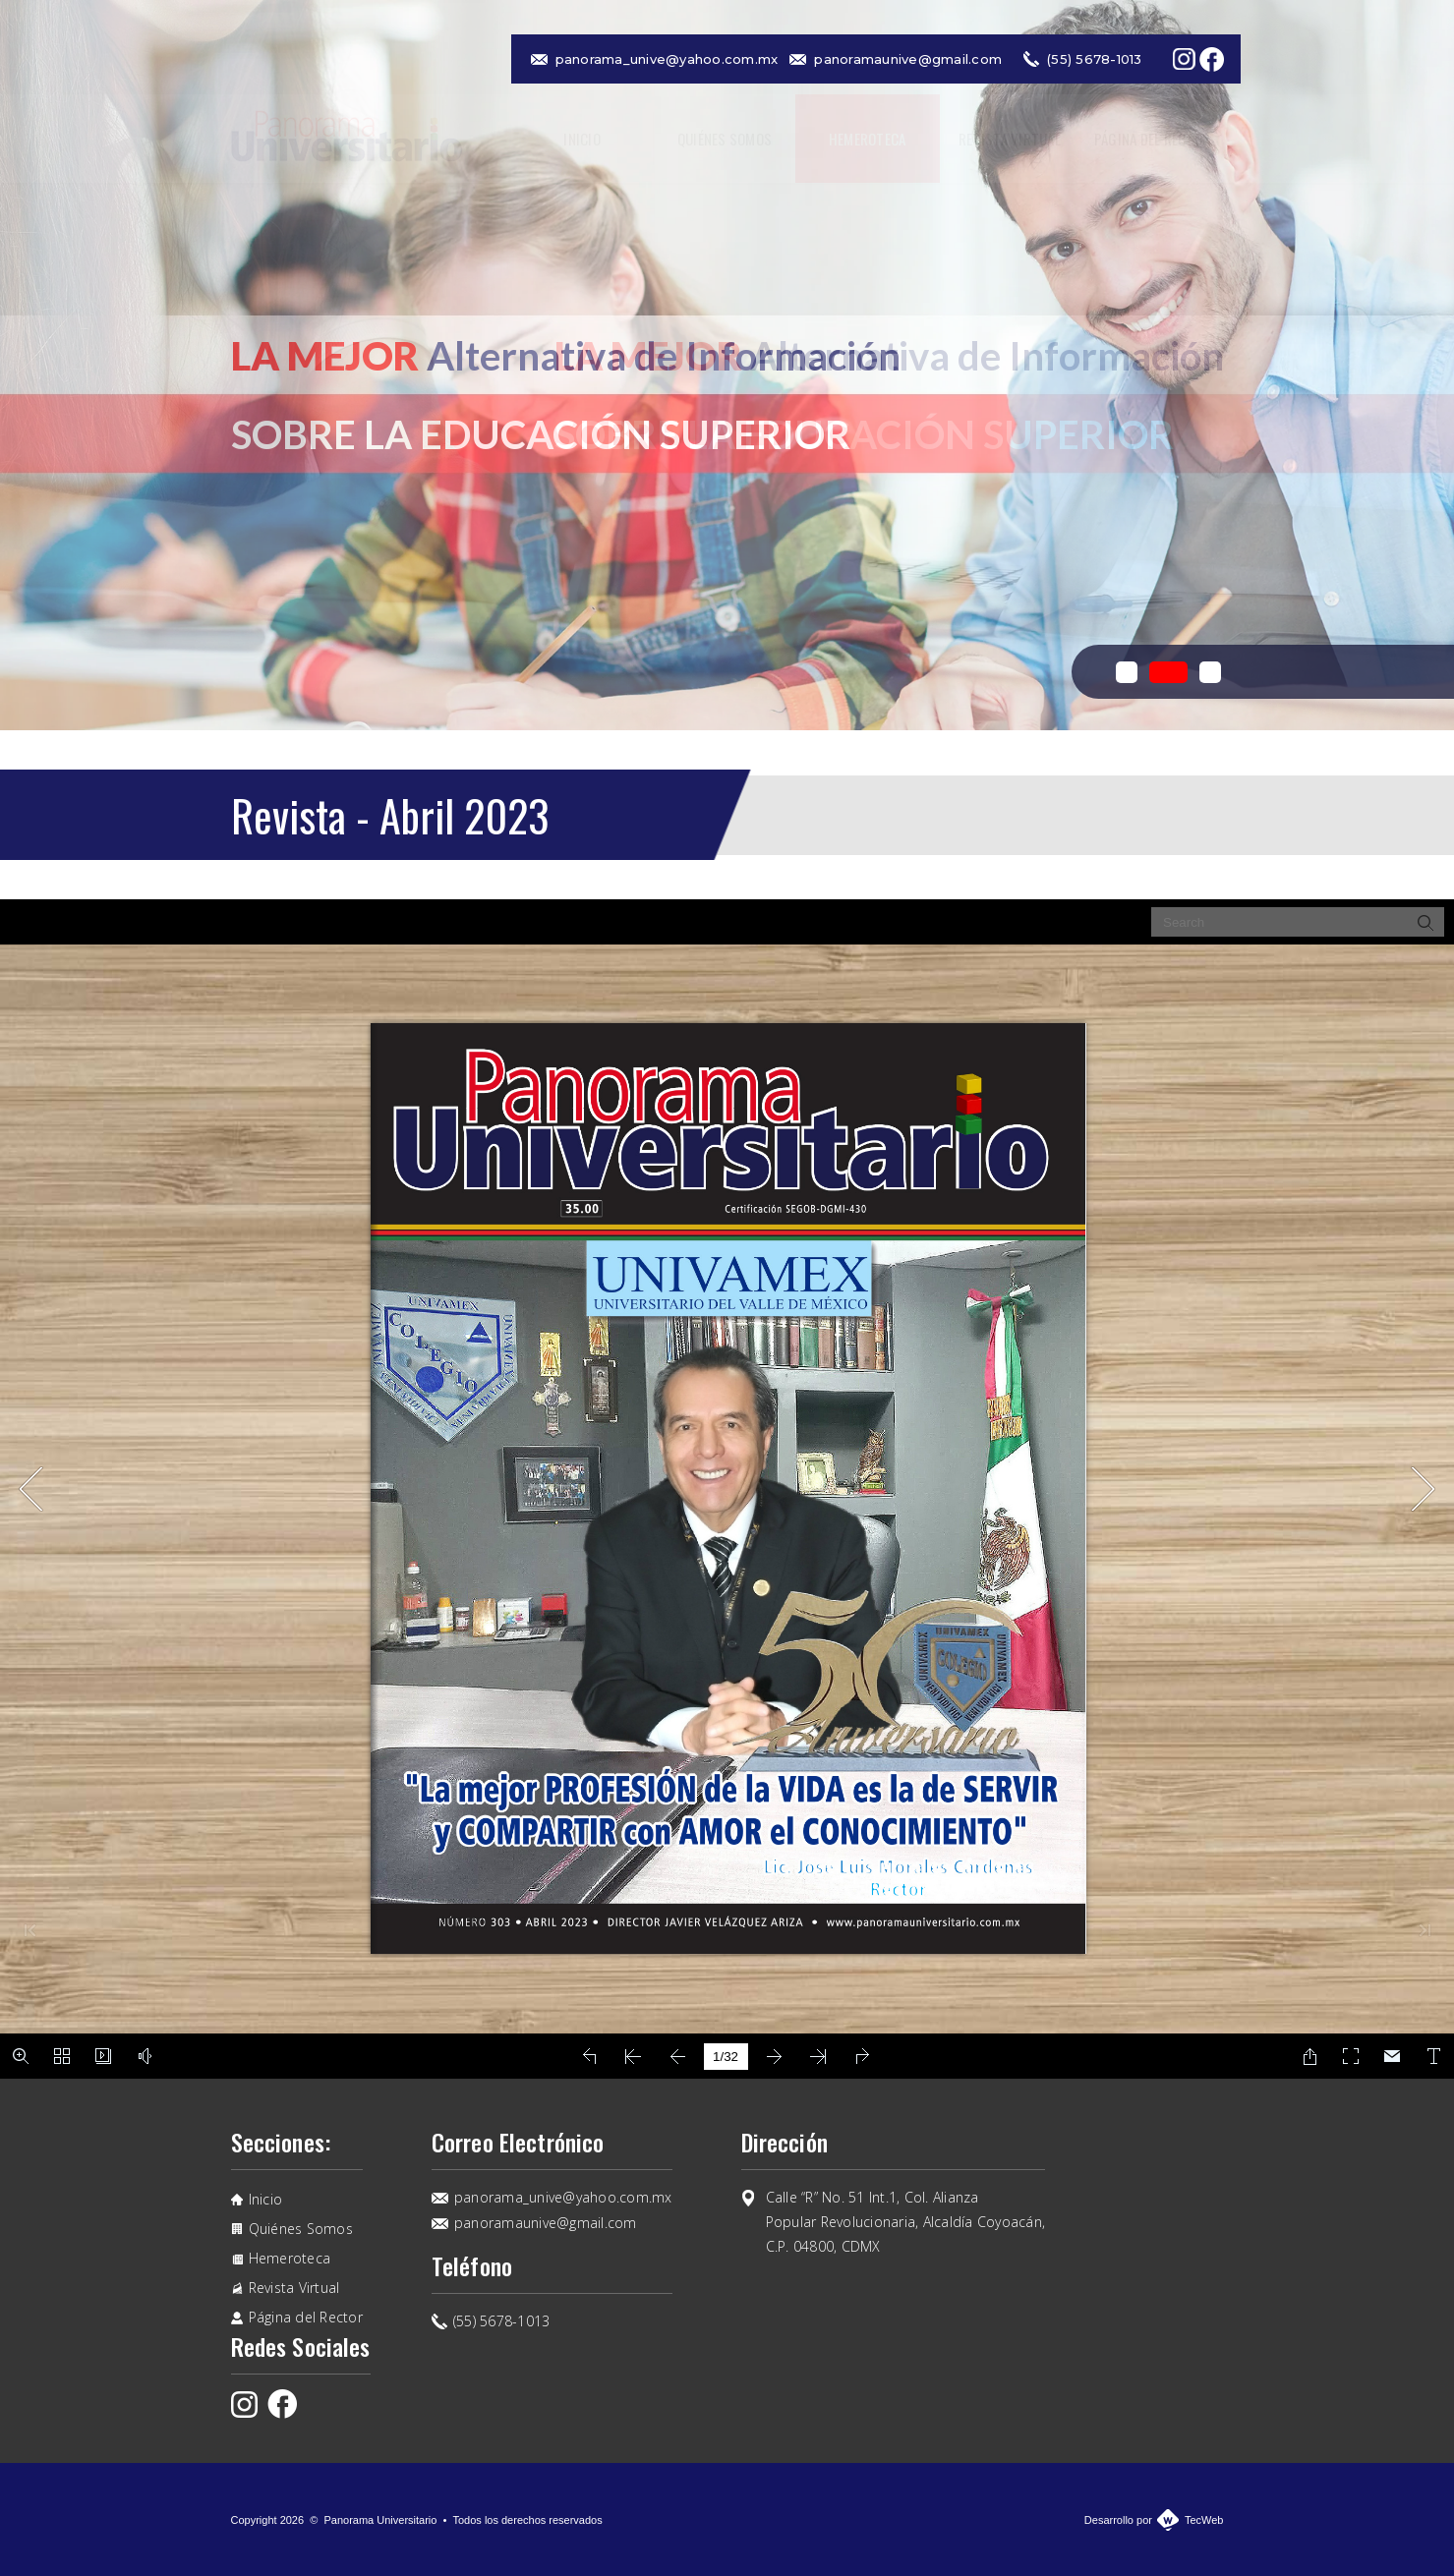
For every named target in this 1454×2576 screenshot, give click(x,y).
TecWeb (1204, 2520)
